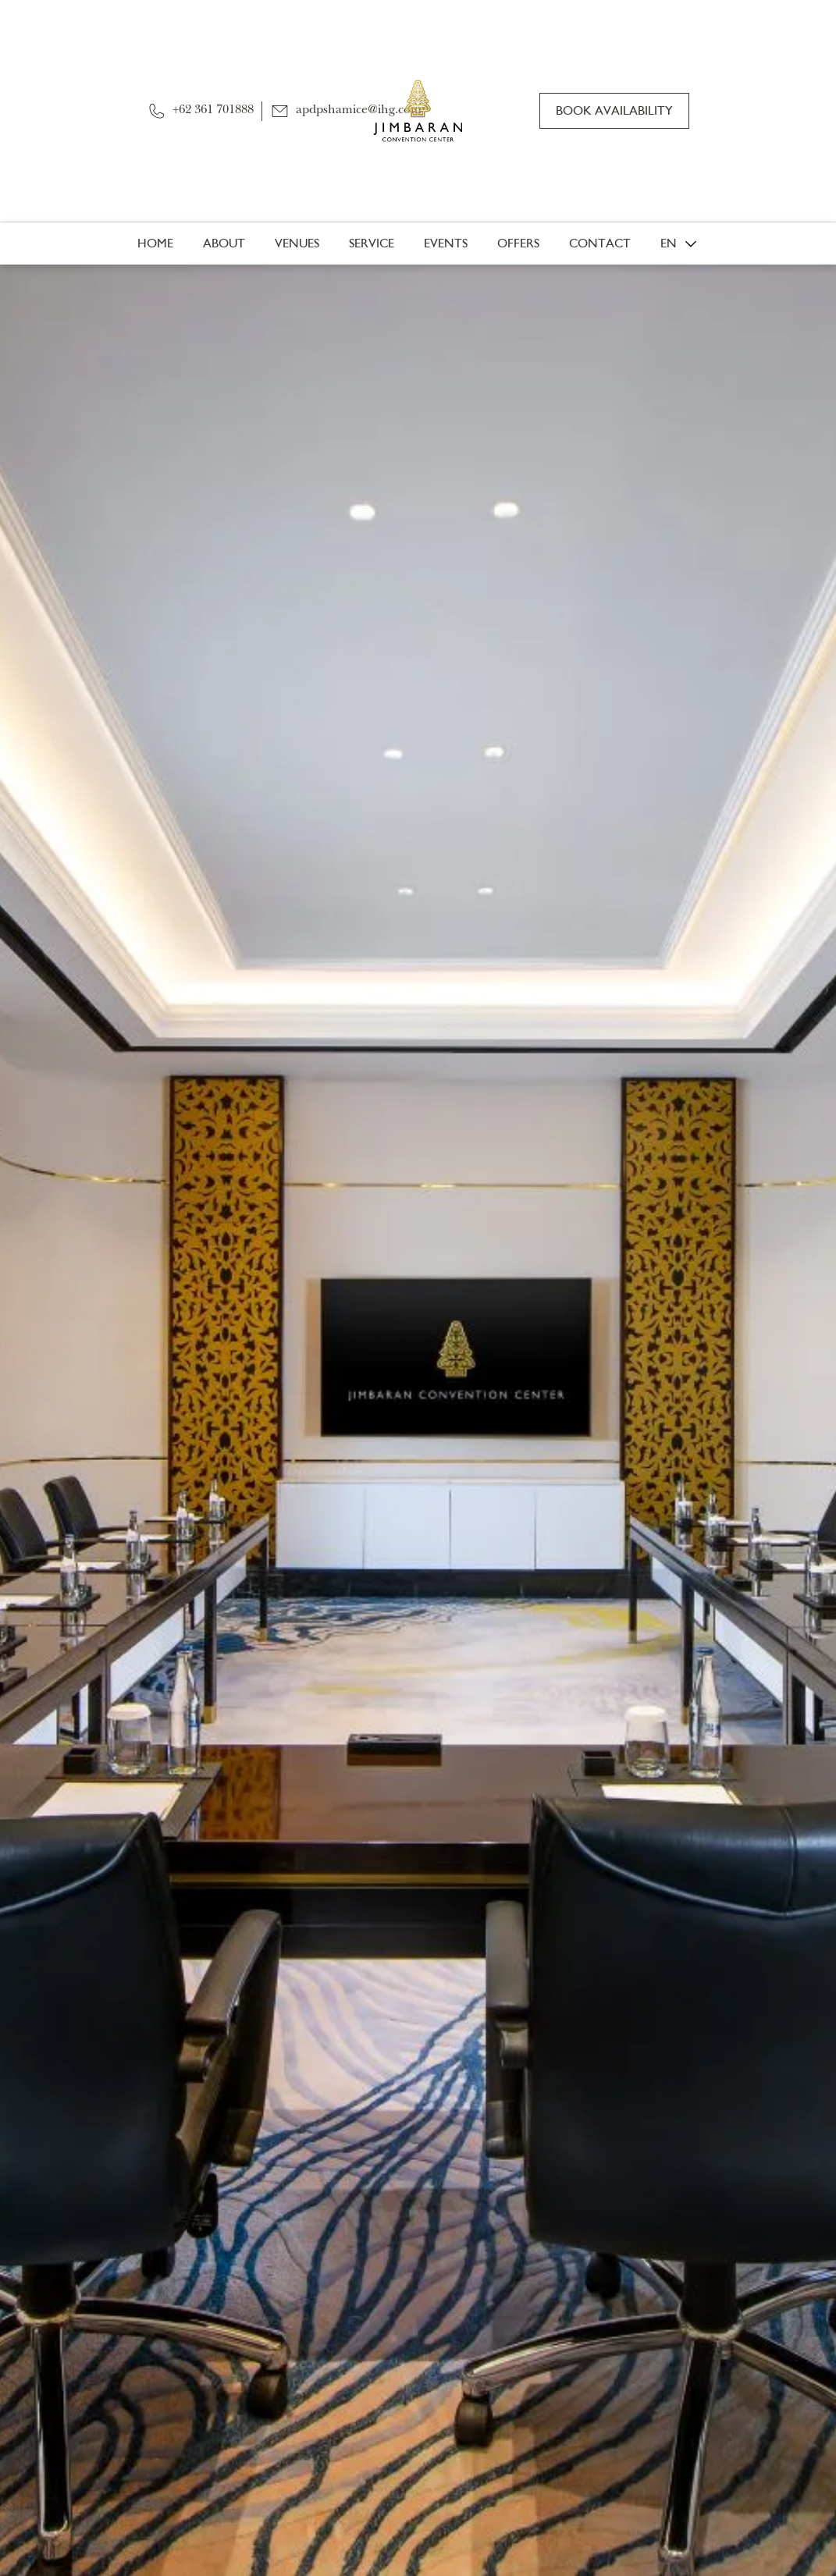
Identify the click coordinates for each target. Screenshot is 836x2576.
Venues (297, 243)
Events (446, 243)
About (224, 243)
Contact (600, 243)
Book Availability (614, 110)
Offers (518, 243)
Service (371, 243)
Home (155, 243)
